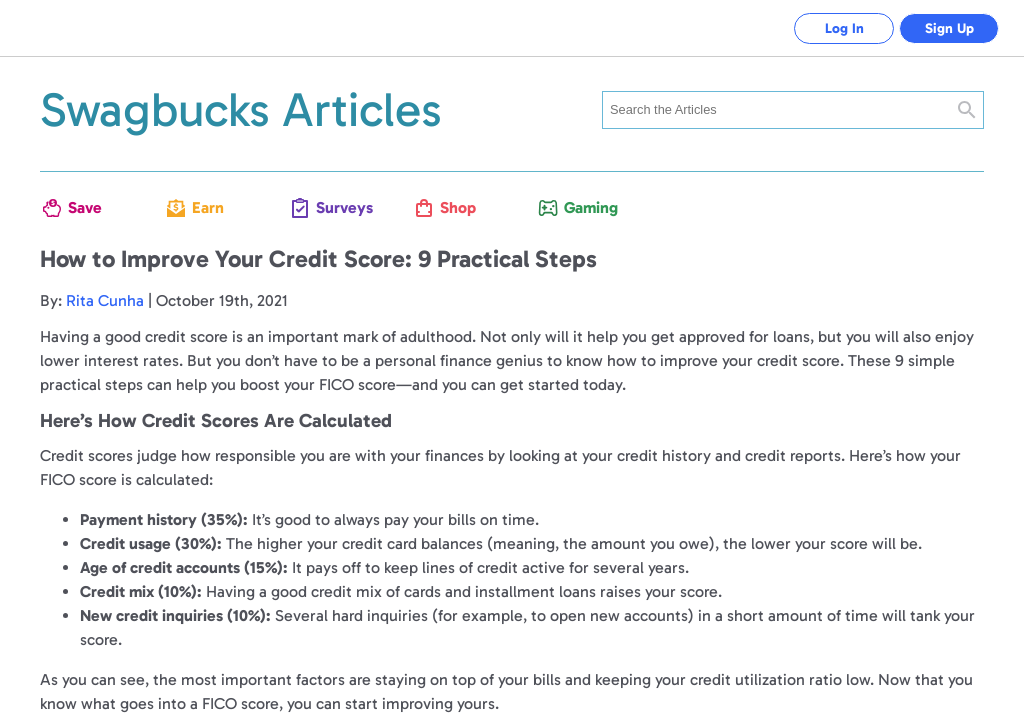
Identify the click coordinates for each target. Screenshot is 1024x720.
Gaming (588, 207)
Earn (208, 207)
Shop (458, 207)
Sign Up (949, 28)
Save (85, 207)
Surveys (340, 207)
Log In (844, 28)
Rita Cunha (105, 300)
